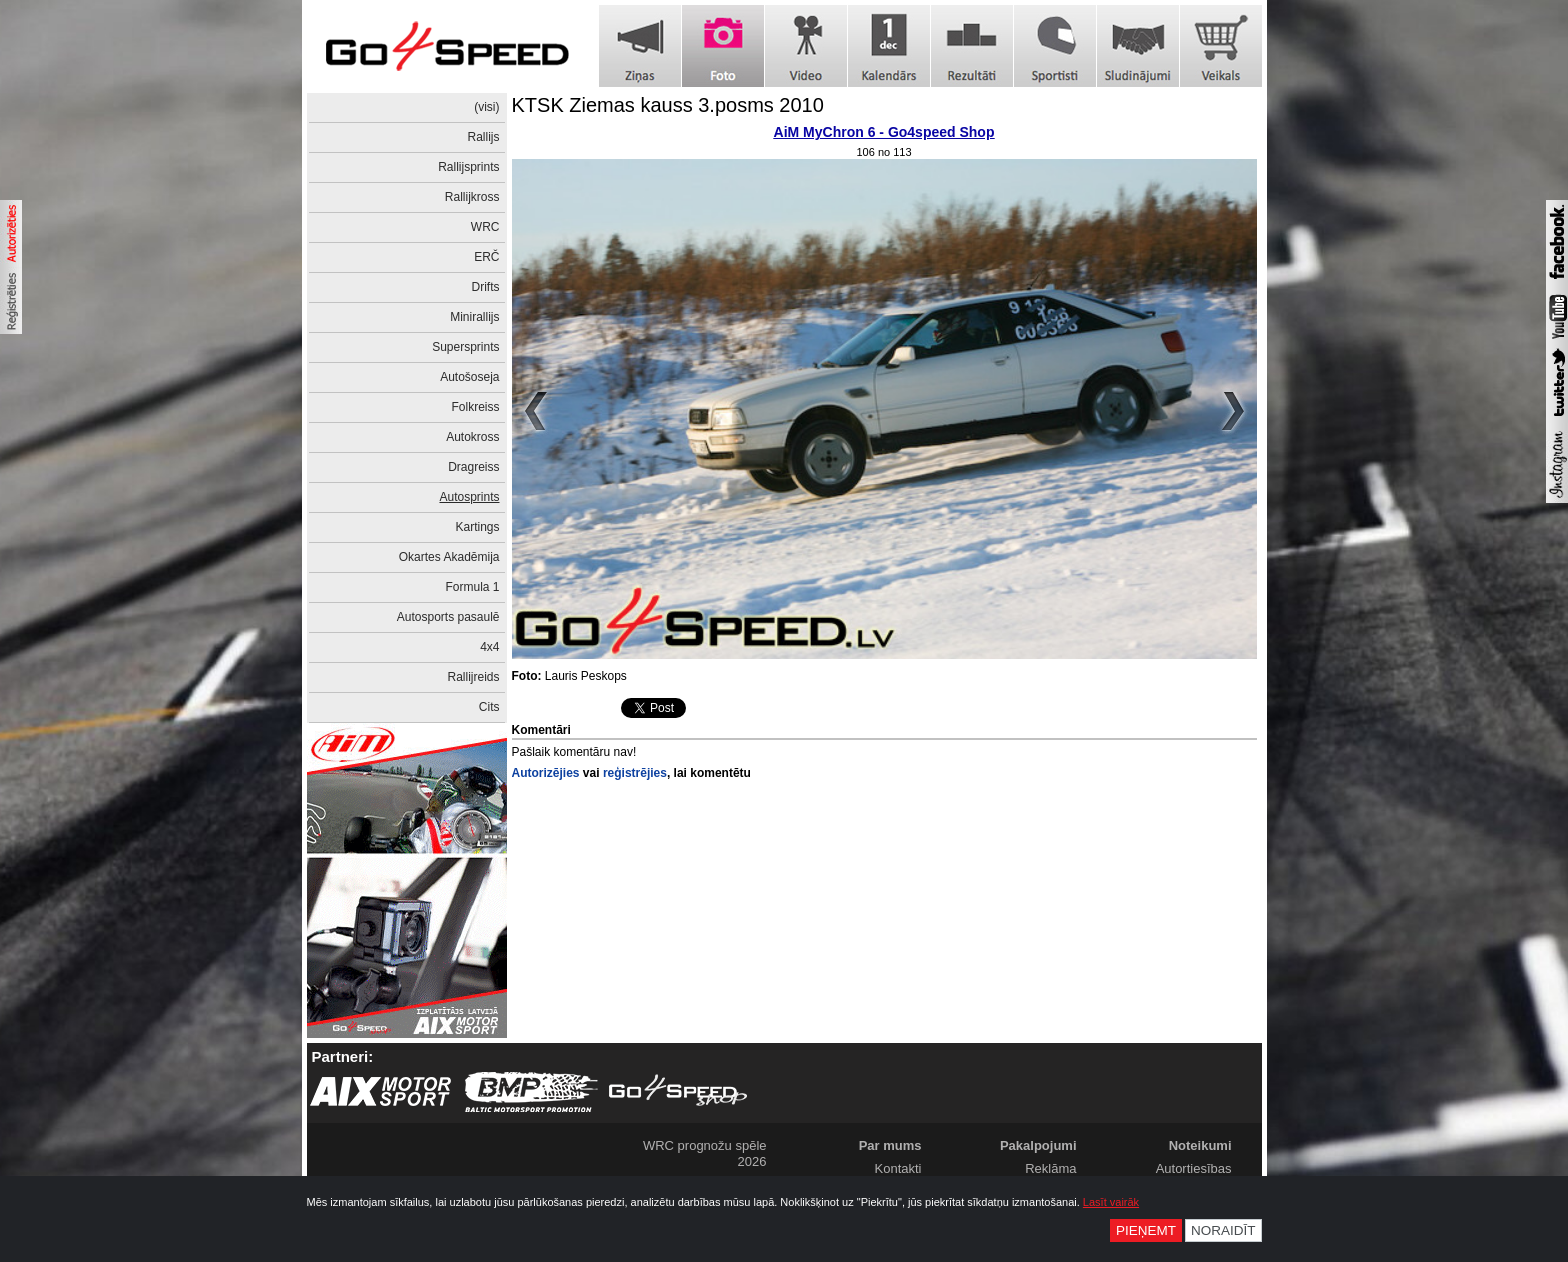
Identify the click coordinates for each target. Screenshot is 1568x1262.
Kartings (477, 527)
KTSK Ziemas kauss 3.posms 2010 (668, 105)
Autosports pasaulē (448, 617)
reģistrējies (635, 773)
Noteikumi (1200, 1145)
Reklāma (1050, 1168)
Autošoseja (469, 377)
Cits (489, 707)
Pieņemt (1146, 1230)
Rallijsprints (468, 167)
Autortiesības (1194, 1168)
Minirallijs (474, 317)
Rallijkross (472, 197)
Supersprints (465, 347)
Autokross (472, 437)
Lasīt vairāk (1111, 1202)
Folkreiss (475, 407)
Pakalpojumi (1038, 1145)
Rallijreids (473, 677)
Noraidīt (1223, 1230)
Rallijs (483, 137)
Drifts (486, 287)
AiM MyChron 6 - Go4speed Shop (884, 132)
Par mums (890, 1145)
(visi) (486, 107)
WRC (485, 227)
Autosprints (469, 497)
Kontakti (898, 1168)
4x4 (489, 647)
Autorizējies (546, 773)
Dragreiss (473, 467)
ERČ (486, 257)
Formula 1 (472, 587)
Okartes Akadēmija (449, 557)
